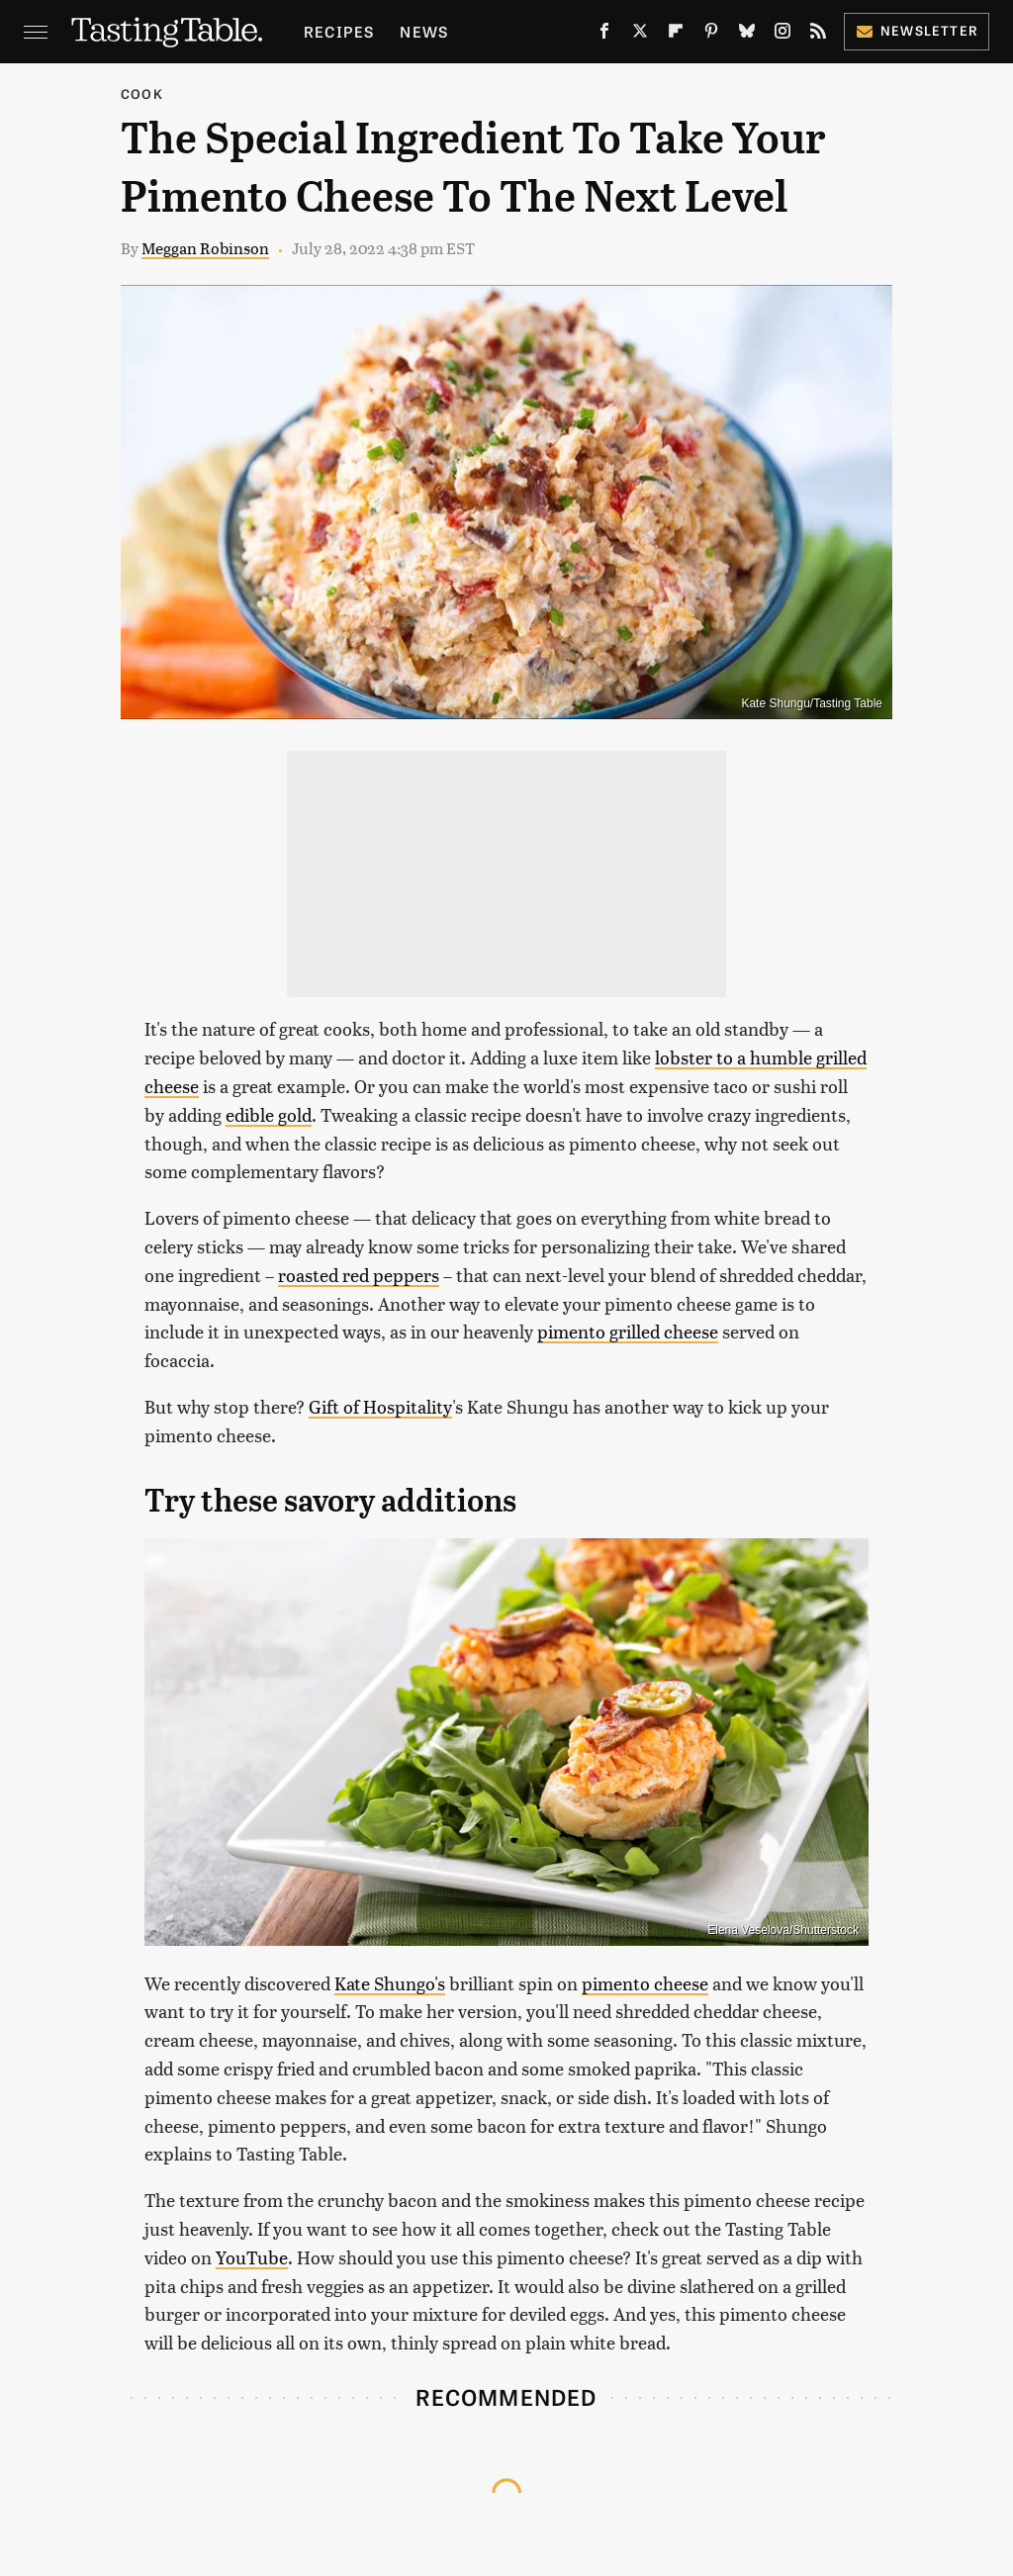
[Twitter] (640, 35)
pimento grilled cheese (627, 1331)
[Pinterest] (711, 35)
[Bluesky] (747, 35)
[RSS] (818, 35)
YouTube (252, 2257)
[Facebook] (604, 35)
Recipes (339, 31)
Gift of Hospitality (380, 1406)
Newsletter (916, 30)
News (424, 31)
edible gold (269, 1114)
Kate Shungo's (389, 1983)
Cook (142, 93)
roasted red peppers (358, 1274)
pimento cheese (645, 1983)
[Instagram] (782, 35)
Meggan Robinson (205, 247)
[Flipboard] (676, 35)
